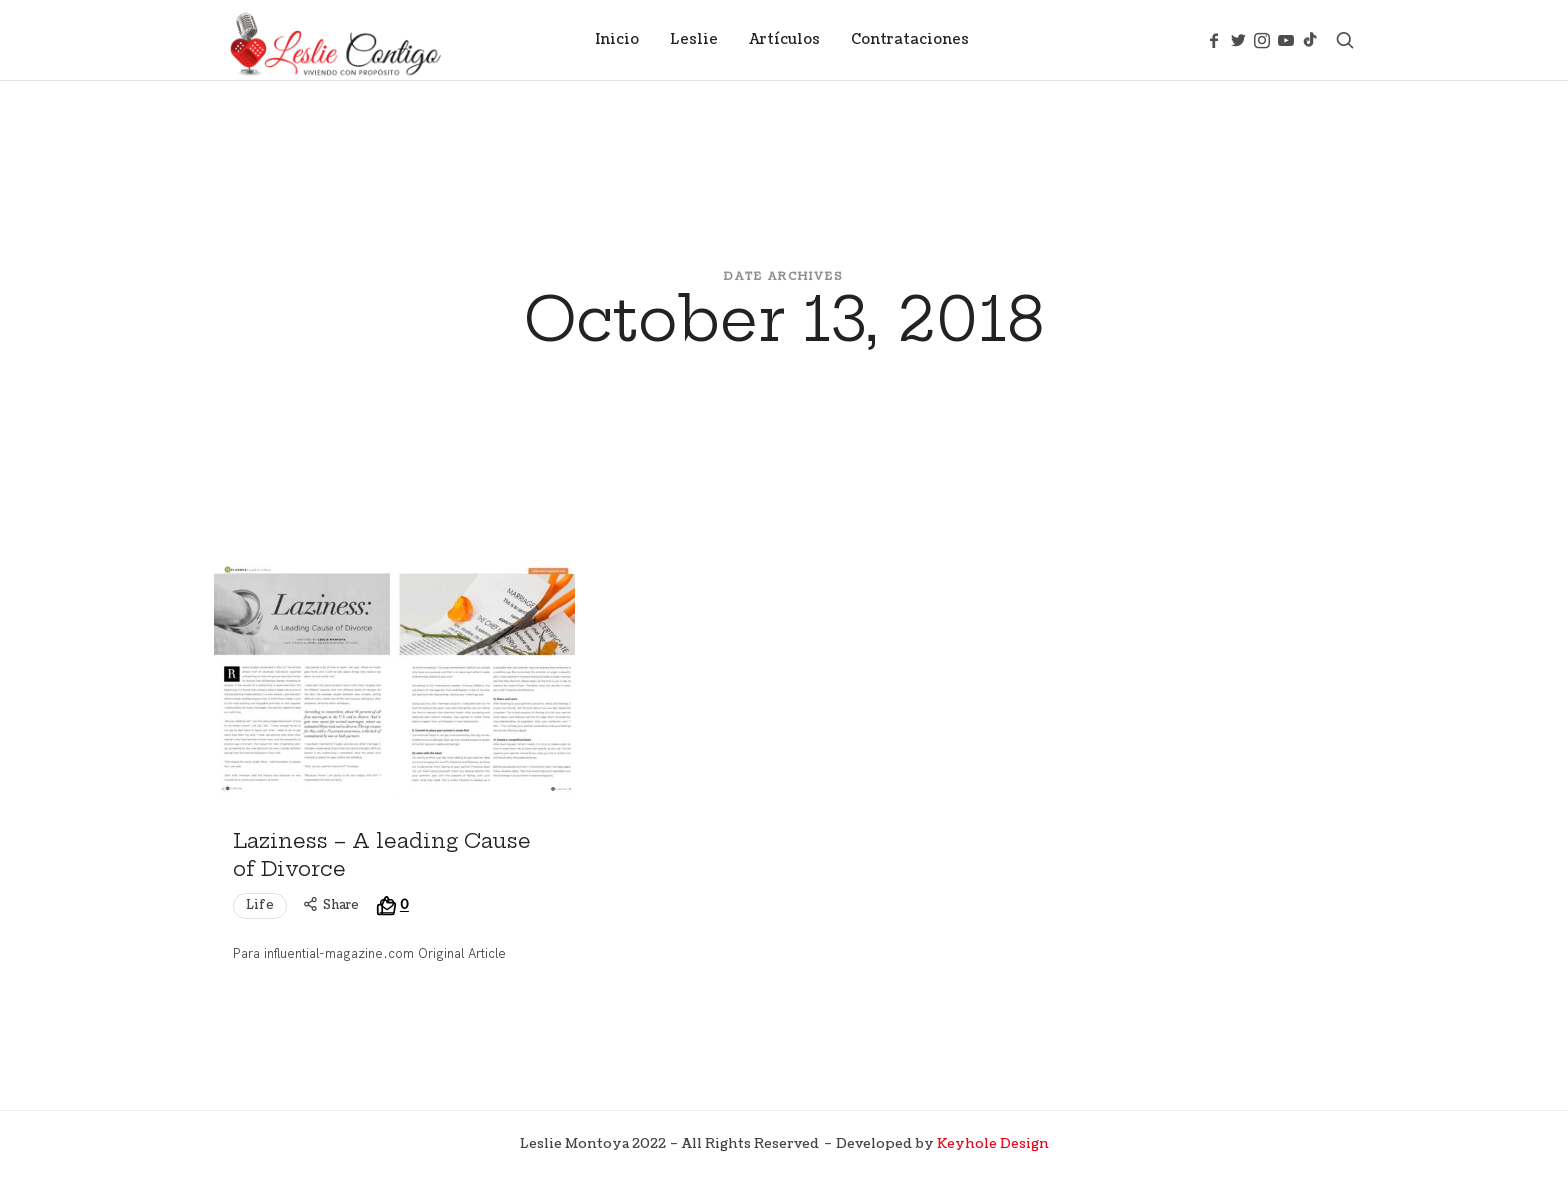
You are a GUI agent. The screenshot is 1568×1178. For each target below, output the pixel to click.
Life (260, 905)
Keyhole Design (993, 1144)
